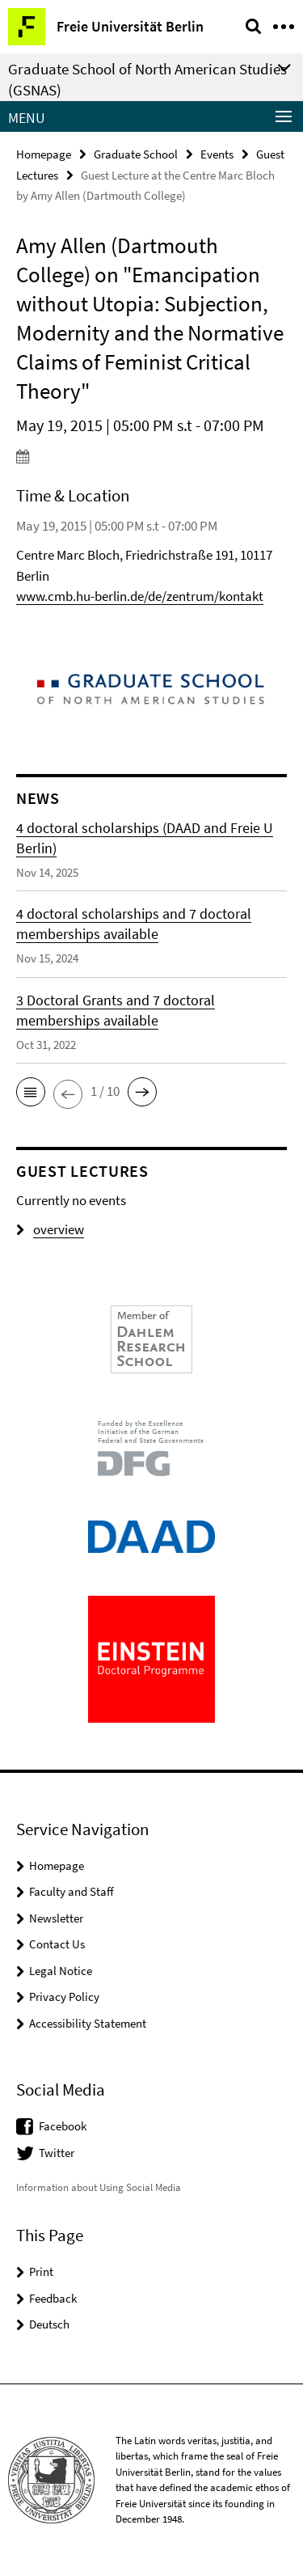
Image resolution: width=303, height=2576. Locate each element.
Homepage (43, 154)
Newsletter (56, 1918)
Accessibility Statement (87, 2023)
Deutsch (49, 2324)
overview (50, 1229)
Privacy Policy (64, 1996)
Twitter (56, 2152)
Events (217, 154)
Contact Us (57, 1944)
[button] (30, 1092)
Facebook (62, 2126)
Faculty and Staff (71, 1891)
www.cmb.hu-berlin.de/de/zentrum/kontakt (139, 596)
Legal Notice (60, 1970)
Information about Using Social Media (98, 2187)
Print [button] (41, 2271)
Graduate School (136, 154)
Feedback (53, 2298)
